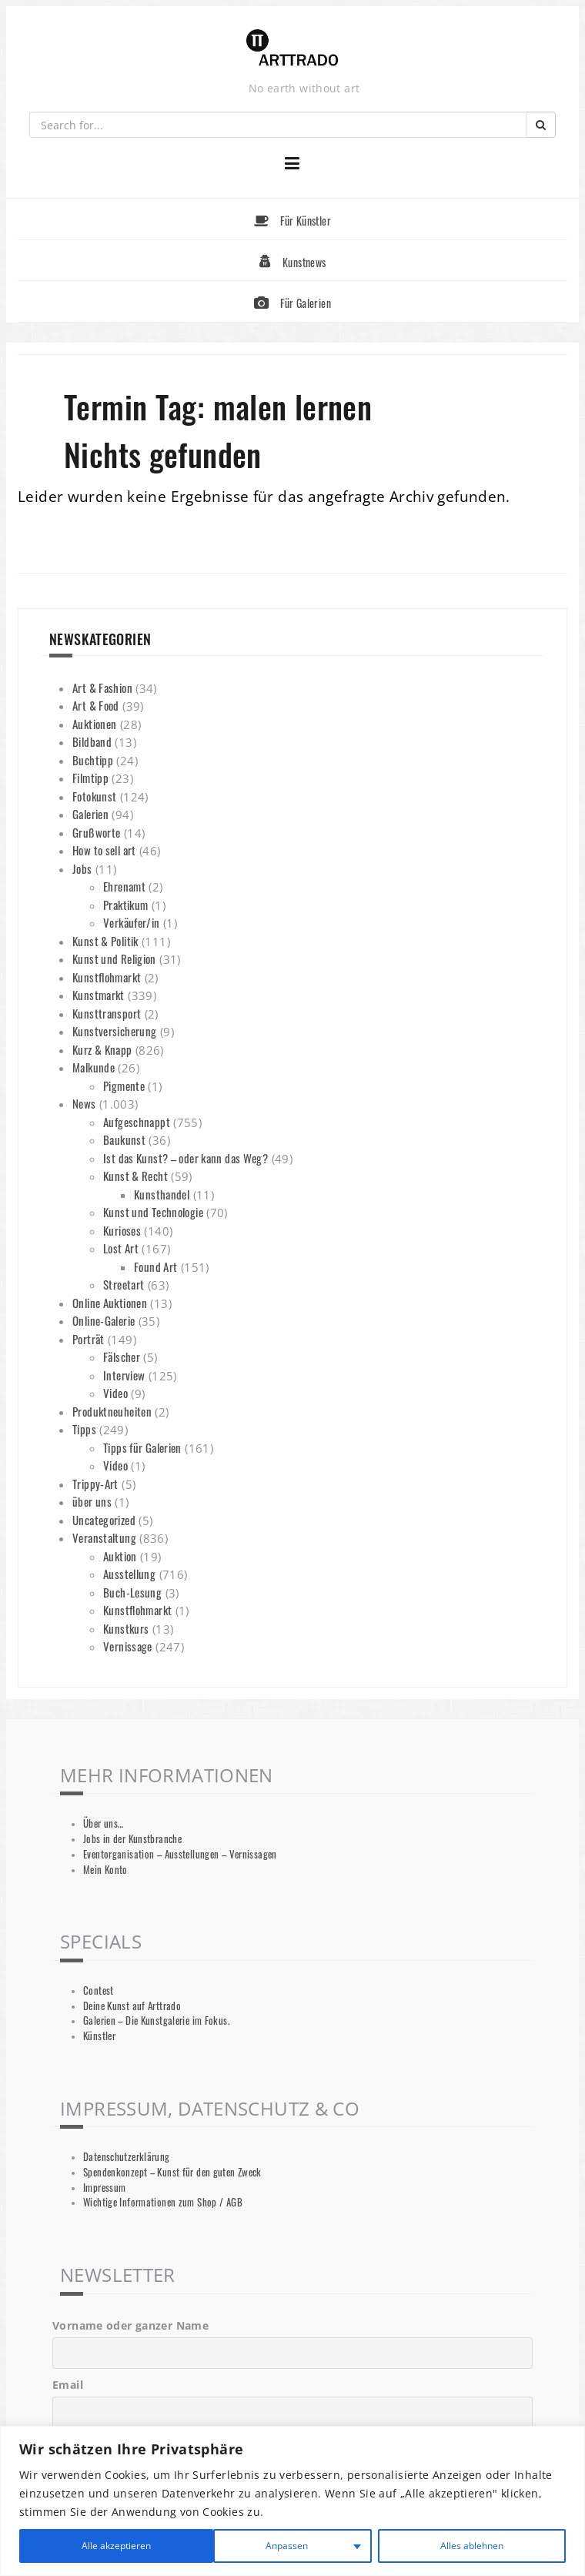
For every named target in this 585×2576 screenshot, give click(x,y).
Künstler (99, 2036)
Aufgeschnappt (136, 1121)
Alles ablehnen (271, 2545)
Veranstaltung (104, 1537)
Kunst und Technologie (153, 1211)
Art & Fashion (102, 687)
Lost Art (121, 1247)
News (84, 1103)
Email (67, 2384)
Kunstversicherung (114, 1030)
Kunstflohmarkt (106, 977)
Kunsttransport (106, 1013)
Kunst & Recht (135, 1175)
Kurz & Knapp (102, 1049)
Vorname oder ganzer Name (130, 2325)
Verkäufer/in (131, 922)
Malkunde (93, 1067)
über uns (92, 1501)
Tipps (84, 1428)
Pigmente (124, 1085)
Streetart (123, 1284)
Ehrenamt (124, 886)
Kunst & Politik (105, 940)
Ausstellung (129, 1573)
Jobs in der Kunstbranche (132, 1839)
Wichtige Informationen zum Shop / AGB (162, 2202)
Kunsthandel (161, 1194)
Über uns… (103, 1823)
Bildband (92, 741)
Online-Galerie (103, 1320)
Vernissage (127, 1646)
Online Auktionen (109, 1302)
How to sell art (104, 849)
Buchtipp (92, 759)
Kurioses (122, 1230)
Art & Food (95, 705)
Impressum (104, 2187)
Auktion (120, 1555)
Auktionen (94, 723)
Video (115, 1392)
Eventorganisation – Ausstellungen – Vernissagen (180, 1854)
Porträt (88, 1338)
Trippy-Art (95, 1483)
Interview (124, 1375)
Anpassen (90, 2545)
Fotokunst (94, 796)
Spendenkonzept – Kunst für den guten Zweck (172, 2172)
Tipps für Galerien (142, 1447)
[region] (292, 2501)
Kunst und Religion (114, 958)
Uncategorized (103, 1519)
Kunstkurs (126, 1628)
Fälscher (121, 1356)
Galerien (90, 813)
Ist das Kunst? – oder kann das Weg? (185, 1157)
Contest (98, 1990)
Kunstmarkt (98, 994)
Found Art (155, 1266)
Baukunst (124, 1139)
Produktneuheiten (112, 1411)
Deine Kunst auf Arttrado (132, 2006)
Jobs (82, 868)
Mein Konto (105, 1869)
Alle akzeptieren (468, 2545)
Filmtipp (90, 777)
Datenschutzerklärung (126, 2156)
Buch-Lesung (132, 1592)
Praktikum (125, 904)
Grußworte (96, 832)
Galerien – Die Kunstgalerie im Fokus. (156, 2020)
